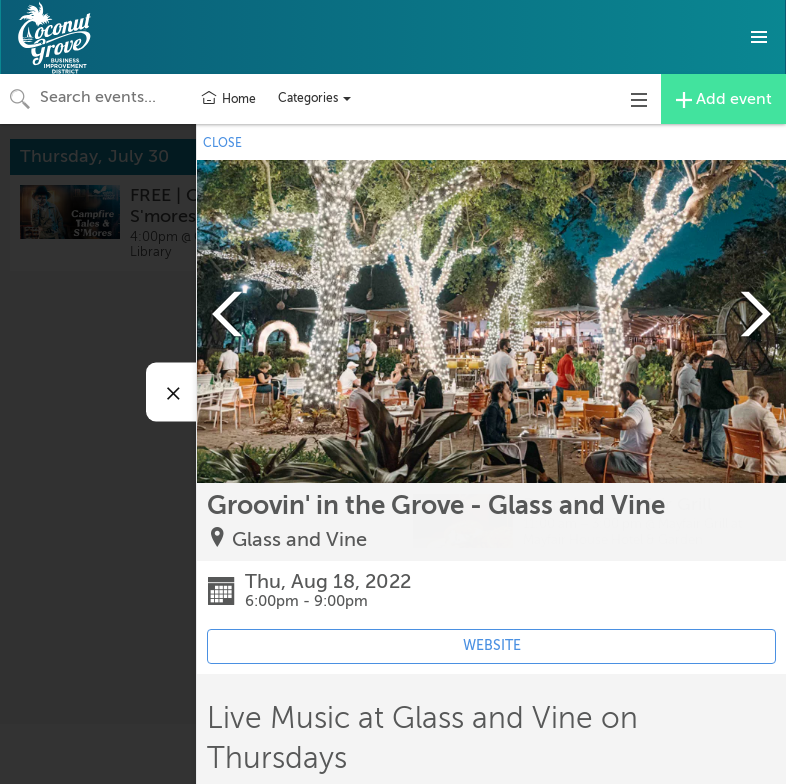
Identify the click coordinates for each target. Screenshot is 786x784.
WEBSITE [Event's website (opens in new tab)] (492, 645)
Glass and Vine (299, 539)
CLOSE (222, 143)
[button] (759, 37)
